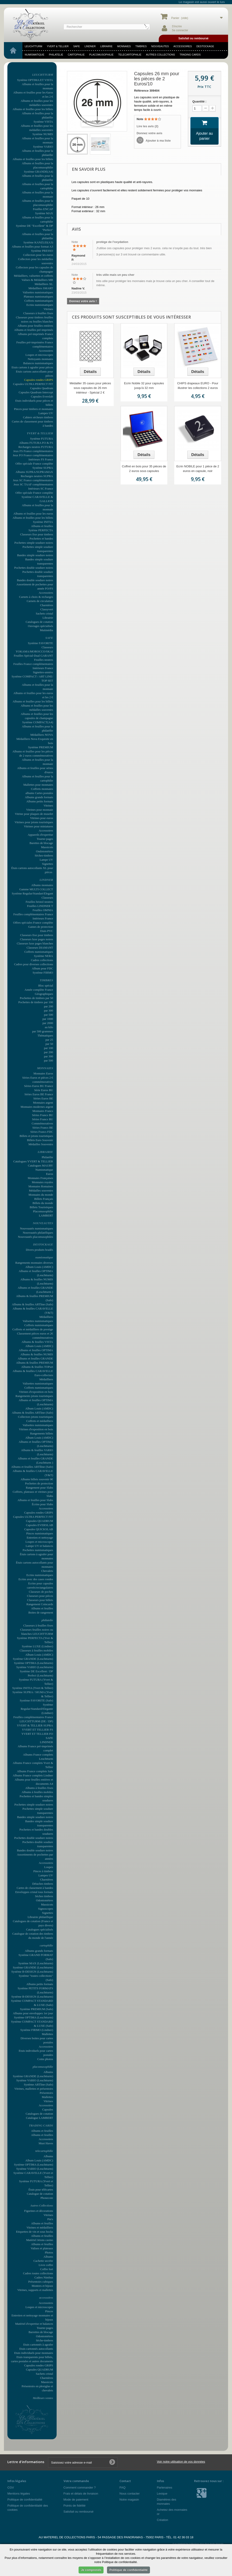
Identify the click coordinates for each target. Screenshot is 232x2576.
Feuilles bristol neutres (39, 901)
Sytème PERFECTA (40, 530)
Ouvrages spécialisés (40, 626)
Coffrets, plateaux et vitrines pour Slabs (33, 1494)
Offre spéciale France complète (34, 463)
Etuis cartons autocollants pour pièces (34, 373)
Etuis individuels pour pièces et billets (34, 403)
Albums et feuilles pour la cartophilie (37, 186)
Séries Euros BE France (38, 1094)
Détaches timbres (42, 1883)
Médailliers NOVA (41, 734)
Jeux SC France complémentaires (33, 480)
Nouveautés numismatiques (36, 1228)
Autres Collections (160, 54)
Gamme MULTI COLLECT (36, 889)
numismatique (34, 54)
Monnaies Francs (42, 1111)
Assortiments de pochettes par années (35, 1856)
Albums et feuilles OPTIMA (36, 1350)
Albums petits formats (39, 801)
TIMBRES (141, 46)
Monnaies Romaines (40, 1186)
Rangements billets (41, 1433)
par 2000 (48, 1023)
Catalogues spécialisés (39, 1929)
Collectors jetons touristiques (35, 1416)
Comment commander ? (80, 2487)
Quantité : (199, 101)
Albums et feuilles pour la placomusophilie (37, 165)
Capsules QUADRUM (39, 1521)
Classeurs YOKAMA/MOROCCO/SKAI (34, 649)
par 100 (48, 1048)
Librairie (48, 617)
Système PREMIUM (40, 747)
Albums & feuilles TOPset (37, 1367)
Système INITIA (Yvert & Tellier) (32, 1688)
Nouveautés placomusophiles (35, 1236)
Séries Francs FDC (41, 1131)
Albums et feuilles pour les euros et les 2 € (33, 695)
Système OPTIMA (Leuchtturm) (33, 1663)
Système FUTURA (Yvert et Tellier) (36, 2183)
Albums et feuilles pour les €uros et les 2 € (33, 94)
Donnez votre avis (149, 133)
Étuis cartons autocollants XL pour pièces (32, 870)
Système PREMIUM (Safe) (36, 2009)
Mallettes (47, 2034)
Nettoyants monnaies (40, 359)
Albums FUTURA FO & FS (36, 442)
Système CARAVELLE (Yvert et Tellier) (33, 2175)
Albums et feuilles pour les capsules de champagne (37, 716)
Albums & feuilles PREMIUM (34, 1362)
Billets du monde (43, 1203)
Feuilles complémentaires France (33, 914)
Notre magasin (129, 2499)
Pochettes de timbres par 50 (36, 998)
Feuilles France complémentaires (33, 664)
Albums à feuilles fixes (39, 1788)
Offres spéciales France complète (33, 922)
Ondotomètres (44, 851)
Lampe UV (46, 859)
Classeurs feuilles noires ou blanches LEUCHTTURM (36, 1632)
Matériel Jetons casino (39, 2240)
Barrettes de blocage (40, 2332)
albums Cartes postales (39, 793)
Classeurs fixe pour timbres (36, 534)
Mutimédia (46, 630)
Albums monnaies (42, 885)
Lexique (162, 2493)
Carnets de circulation (40, 601)
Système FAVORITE (40, 643)
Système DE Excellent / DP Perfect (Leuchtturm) (36, 1673)
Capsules (47, 2109)
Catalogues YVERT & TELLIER (33, 1161)
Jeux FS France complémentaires (33, 451)
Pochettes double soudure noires (33, 567)
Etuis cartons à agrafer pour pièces (32, 367)
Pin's (50, 2219)
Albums (48, 2072)
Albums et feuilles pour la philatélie (37, 115)
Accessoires (46, 350)
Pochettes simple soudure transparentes (37, 549)
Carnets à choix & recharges (36, 597)
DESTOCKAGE (205, 46)
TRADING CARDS (190, 54)
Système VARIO (43, 146)
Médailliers (46, 1317)
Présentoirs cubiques (40, 2281)
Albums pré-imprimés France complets (35, 336)
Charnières (46, 605)
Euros (49, 1174)
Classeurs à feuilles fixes (38, 313)
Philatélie (47, 1157)
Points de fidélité (74, 2505)
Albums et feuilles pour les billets (32, 109)
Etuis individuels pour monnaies (33, 2353)
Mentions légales (18, 2493)
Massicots (47, 847)
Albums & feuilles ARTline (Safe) (32, 1304)
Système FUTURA (41, 438)
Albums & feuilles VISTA (37, 1342)
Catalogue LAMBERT (39, 2118)
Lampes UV (45, 413)
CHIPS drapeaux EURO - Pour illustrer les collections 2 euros (197, 386)
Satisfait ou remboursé (79, 2511)
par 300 (48, 1010)
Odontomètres (44, 1900)
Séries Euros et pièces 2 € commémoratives (37, 1079)
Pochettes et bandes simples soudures (36, 1798)
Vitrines (48, 309)
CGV (10, 2487)
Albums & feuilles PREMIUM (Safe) (34, 1298)
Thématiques (45, 1035)
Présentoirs (46, 2093)
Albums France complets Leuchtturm (38, 1756)
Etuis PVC (46, 931)
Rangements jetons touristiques (34, 1396)
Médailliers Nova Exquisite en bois (34, 741)
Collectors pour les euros (38, 255)
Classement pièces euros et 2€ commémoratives (35, 1335)
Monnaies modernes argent (37, 1106)
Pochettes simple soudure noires (33, 542)
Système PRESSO (42, 250)
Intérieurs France (43, 668)
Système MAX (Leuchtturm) (35, 1963)
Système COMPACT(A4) (37, 722)
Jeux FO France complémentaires (33, 455)
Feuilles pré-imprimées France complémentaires (34, 344)
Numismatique (44, 1169)
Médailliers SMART (40, 288)
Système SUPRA (42, 467)
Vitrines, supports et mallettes (35, 2290)
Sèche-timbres (44, 2340)
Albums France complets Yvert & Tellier (33, 1765)
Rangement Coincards (39, 1604)
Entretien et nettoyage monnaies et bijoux (32, 2317)
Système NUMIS (42, 134)
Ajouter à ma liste (158, 140)
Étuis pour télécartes (40, 2189)
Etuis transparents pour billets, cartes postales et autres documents (32, 2359)
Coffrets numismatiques (38, 300)
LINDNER (90, 46)
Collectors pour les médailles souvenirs (35, 261)
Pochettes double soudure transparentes (37, 574)
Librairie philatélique (40, 1917)
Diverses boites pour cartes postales (37, 2040)
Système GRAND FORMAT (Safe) (35, 1957)
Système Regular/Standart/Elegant (32, 893)
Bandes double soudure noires (35, 580)
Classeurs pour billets (40, 1600)
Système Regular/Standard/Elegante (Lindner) (37, 1709)
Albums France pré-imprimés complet (35, 1748)
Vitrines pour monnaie (39, 809)
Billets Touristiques (41, 1207)
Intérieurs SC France (40, 488)
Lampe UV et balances (39, 1546)
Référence (141, 90)
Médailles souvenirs (41, 1190)
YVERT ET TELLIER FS (37, 1729)
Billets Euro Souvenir (40, 1140)
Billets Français (43, 1199)
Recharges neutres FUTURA (35, 447)
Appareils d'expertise (40, 834)
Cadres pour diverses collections (33, 964)
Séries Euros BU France (38, 1086)
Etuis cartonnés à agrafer (38, 2344)
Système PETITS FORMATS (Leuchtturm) (35, 1990)
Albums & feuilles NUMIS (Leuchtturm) (36, 1281)
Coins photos (45, 2059)
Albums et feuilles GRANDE (35, 1358)
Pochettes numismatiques (38, 1550)
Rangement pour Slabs (39, 1487)
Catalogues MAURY (40, 1165)
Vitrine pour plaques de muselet (34, 814)
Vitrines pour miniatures (38, 826)
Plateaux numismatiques (38, 296)
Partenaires (164, 2487)
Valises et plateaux (42, 2248)
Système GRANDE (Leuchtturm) (33, 1658)
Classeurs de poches (41, 1591)
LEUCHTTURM (33, 46)
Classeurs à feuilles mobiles (36, 1650)
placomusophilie (101, 54)
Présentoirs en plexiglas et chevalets (37, 2388)
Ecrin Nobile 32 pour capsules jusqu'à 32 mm (144, 386)
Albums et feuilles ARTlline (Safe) (32, 1466)
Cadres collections (42, 960)
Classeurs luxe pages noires (36, 939)
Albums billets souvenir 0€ (37, 1479)
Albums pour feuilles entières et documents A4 (34, 1781)
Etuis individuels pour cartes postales (36, 2053)
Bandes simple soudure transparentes (39, 561)
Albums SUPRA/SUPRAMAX (34, 472)
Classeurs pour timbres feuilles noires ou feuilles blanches (34, 319)
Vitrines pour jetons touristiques (34, 822)
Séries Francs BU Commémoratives (42, 1121)
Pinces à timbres (43, 1871)
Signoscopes (45, 1908)
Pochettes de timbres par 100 (35, 1002)
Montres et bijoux (42, 2285)
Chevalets (47, 1571)
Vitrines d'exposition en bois (36, 1392)
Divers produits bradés (39, 1249)
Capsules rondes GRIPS (38, 380)
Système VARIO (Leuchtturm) (34, 1667)
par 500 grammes (42, 1031)
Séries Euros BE (43, 1098)
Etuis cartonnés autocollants (36, 2348)
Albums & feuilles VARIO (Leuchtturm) (37, 1452)
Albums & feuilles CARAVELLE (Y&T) (33, 1310)
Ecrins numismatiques (39, 305)
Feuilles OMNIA (43, 910)
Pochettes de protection (39, 1483)
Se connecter (180, 30)
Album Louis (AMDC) (39, 1267)
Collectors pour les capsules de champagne (34, 269)
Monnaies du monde (40, 1194)
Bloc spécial (45, 985)
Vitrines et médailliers (40, 2227)
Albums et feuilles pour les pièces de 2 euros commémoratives (32, 753)
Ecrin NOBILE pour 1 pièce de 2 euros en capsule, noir (197, 469)
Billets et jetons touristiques (36, 1136)
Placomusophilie (43, 1211)
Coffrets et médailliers (39, 1421)
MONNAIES (124, 46)
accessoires (183, 46)
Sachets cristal (44, 613)
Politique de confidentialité (24, 2499)
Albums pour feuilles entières (35, 325)
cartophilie (76, 54)
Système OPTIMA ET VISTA (35, 80)
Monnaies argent (43, 1102)
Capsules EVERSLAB (39, 1525)
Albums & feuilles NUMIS (36, 1354)
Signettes (47, 864)
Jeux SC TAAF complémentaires (33, 484)
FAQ (122, 2487)
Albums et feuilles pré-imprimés (33, 330)
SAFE (76, 46)
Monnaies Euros (43, 1073)
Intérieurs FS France (40, 459)
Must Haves (46, 2143)
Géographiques (44, 994)
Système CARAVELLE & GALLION (37, 499)
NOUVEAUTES (160, 46)
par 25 (49, 1039)
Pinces (49, 2311)
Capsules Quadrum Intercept (36, 392)
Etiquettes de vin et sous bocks (34, 2231)
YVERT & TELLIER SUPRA (35, 1725)
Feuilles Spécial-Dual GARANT (33, 655)
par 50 (49, 1044)
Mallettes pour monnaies (38, 784)
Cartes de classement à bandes (35, 1888)
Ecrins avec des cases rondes (35, 1579)
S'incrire (177, 26)
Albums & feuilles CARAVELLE (33, 1371)
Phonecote (46, 2198)
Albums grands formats (39, 797)
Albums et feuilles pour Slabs (35, 1500)
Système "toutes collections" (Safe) (36, 1978)
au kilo (49, 1027)
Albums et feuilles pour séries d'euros (35, 770)
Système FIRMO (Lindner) (36, 2030)
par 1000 (48, 1019)
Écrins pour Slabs (42, 1504)
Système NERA (43, 956)
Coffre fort (46, 2269)
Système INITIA (43, 522)
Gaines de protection (40, 926)
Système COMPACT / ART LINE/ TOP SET (32, 678)
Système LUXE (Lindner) (37, 1646)
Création (162, 2520)
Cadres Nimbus (43, 2277)
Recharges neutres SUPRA (37, 476)
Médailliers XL (44, 284)
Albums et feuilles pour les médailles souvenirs (37, 103)
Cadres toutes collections (38, 2273)
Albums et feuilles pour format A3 (32, 246)
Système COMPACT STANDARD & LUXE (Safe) (32, 2003)
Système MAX (44, 213)
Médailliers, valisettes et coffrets (33, 275)
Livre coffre (46, 2265)
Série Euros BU (43, 1090)
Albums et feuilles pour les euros (33, 513)
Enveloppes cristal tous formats (34, 1892)
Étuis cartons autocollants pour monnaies (34, 1564)
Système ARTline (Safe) (38, 2084)
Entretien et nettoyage (40, 1537)
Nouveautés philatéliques (38, 1232)
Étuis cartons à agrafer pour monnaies (36, 1556)
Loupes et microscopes (39, 355)
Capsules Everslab (42, 396)
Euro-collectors (43, 1375)
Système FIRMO (43, 972)
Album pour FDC (42, 968)
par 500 (48, 1014)
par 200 (48, 1006)
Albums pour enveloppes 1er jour (33, 2013)
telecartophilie (129, 54)
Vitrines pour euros (41, 818)
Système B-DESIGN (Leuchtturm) (32, 1971)
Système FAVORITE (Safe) (36, 1700)
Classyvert (46, 609)
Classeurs (47, 897)
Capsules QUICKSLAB (38, 1529)
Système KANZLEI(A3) (38, 242)
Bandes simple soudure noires (35, 555)
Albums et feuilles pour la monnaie (37, 86)
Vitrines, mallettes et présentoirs (33, 2088)
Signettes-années (43, 672)
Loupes (48, 1867)
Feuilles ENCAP (43, 209)
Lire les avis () (147, 126)
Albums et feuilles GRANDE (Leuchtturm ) (35, 1290)
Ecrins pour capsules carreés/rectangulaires (40, 1585)
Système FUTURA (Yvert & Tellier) (36, 1681)
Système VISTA (43, 121)
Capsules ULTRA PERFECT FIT (33, 384)
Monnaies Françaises (40, 1178)
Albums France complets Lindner (33, 1775)
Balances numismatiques (38, 363)
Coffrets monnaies (42, 789)
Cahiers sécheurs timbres (38, 417)
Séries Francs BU (42, 1115)
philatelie (56, 54)
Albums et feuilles (42, 526)
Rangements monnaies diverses (34, 1262)
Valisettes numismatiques (38, 292)
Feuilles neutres (43, 659)
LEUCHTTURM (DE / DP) (36, 1721)
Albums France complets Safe (35, 1771)
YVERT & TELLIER (58, 46)
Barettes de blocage (41, 843)
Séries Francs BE (42, 1127)
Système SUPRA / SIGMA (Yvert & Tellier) (32, 1694)
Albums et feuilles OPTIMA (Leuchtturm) (36, 1273)
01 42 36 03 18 (183, 2537)
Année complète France (38, 989)
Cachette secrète (43, 2261)
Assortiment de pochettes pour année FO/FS (34, 586)
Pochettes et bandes (41, 538)
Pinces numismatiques (39, 1533)
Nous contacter (129, 2493)
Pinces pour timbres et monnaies (33, 409)
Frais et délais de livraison (81, 2493)
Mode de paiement (76, 2499)
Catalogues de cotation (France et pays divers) (33, 1923)
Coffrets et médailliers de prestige (32, 1329)
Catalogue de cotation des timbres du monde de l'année (32, 1936)
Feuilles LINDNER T (40, 906)
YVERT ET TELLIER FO (37, 1733)
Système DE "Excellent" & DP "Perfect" (34, 228)
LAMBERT (46, 1215)
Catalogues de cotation (39, 622)
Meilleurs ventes (43, 2398)
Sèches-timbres (44, 855)
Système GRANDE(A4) (38, 171)
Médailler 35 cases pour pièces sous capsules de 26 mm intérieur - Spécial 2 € (90, 388)
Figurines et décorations (38, 2211)
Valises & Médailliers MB (37, 280)
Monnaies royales (42, 1182)
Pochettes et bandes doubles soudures (36, 1831)
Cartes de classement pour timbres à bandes (32, 423)
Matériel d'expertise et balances (34, 2323)
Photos (49, 2252)
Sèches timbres (44, 1896)
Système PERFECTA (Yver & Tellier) (35, 1640)
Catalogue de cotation (40, 2193)
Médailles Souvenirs (40, 1144)
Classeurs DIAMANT (40, 947)
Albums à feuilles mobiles (37, 1792)
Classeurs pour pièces (40, 1596)
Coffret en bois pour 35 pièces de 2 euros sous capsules (144, 469)
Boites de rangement (40, 1612)
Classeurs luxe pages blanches (35, 943)
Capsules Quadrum (41, 388)
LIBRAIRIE (106, 46)
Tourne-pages (45, 839)
